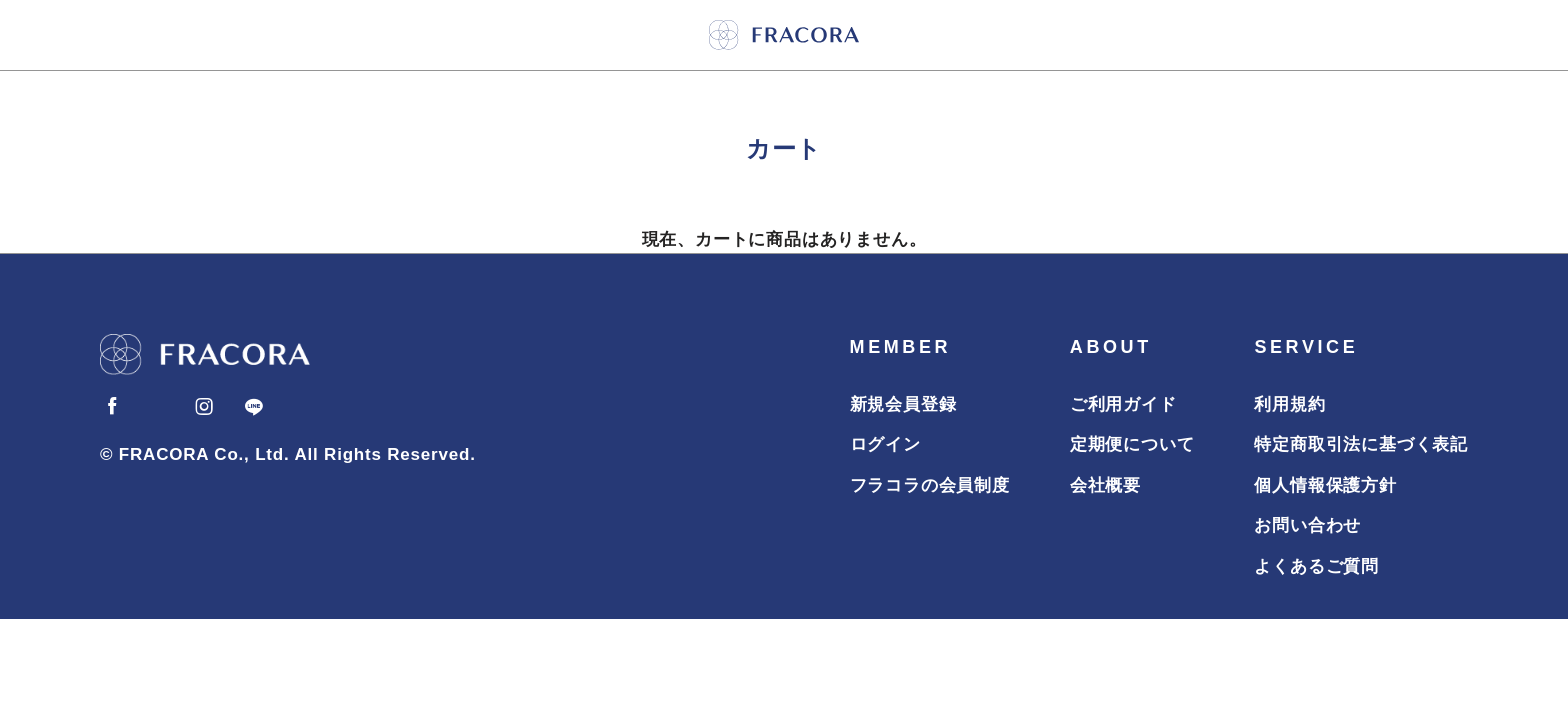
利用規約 (1289, 404)
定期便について (1132, 444)
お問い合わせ (1307, 525)
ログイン (885, 444)
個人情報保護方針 (1325, 485)
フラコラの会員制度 (930, 485)
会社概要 (1105, 485)
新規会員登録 (903, 404)
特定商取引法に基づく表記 (1361, 444)
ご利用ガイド (1123, 404)
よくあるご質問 (1316, 566)
